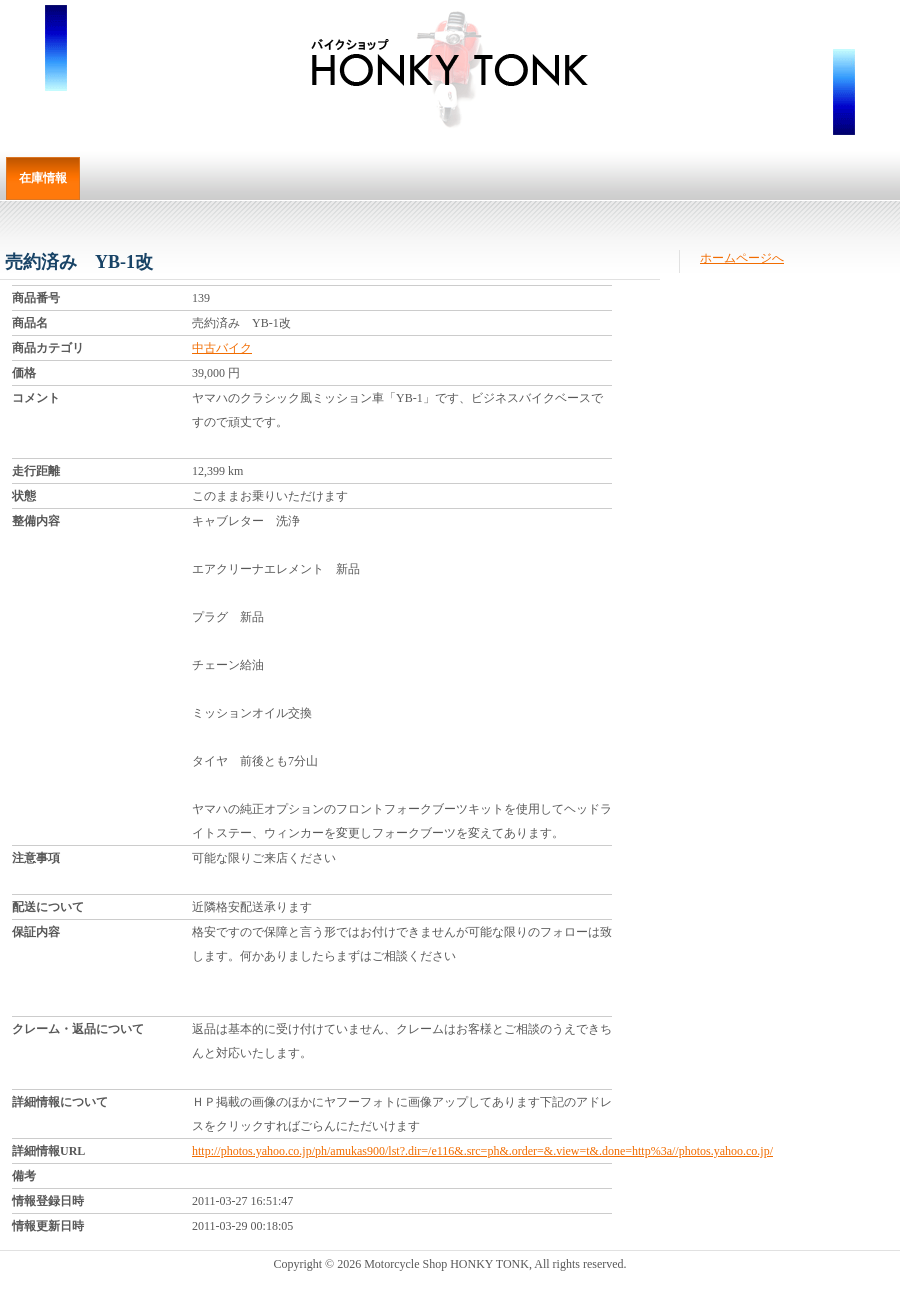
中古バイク (222, 348)
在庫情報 (43, 178)
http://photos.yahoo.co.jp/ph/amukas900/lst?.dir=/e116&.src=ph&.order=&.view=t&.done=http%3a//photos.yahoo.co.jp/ (482, 1151)
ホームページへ (742, 258)
